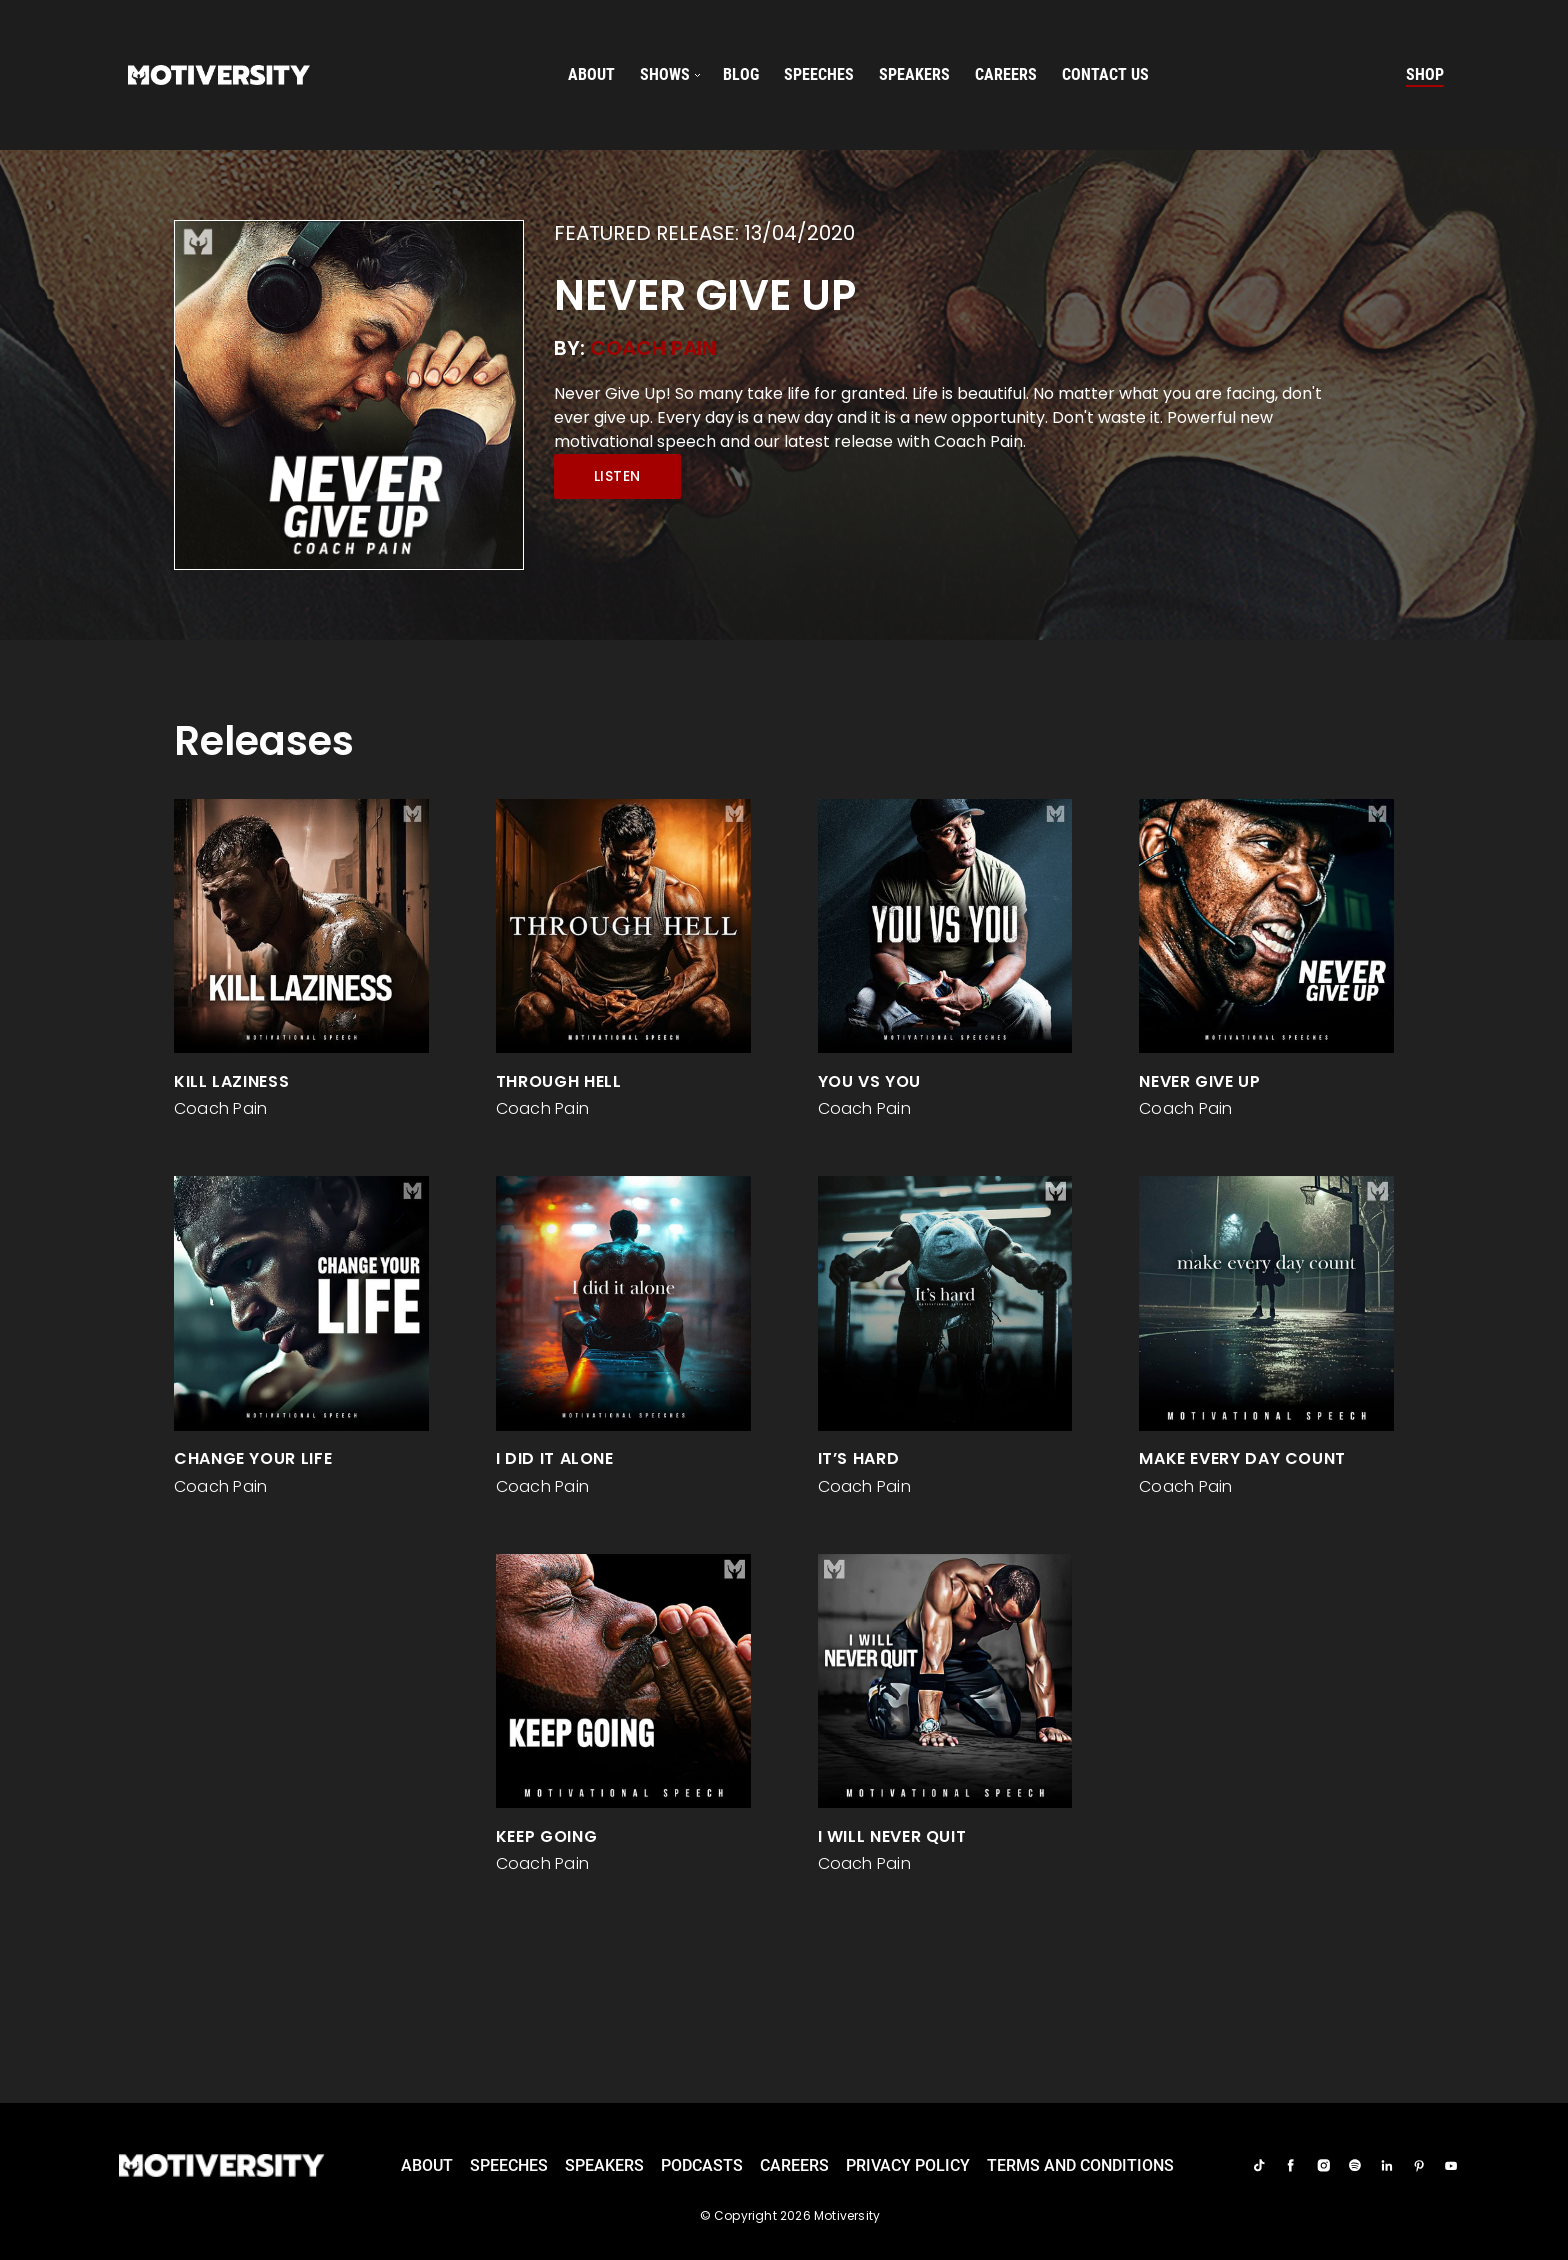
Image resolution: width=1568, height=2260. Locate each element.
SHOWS (665, 74)
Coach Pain (653, 348)
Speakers (604, 2165)
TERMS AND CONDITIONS (1080, 2165)
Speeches (509, 2165)
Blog (741, 74)
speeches (819, 74)
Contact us (1105, 74)
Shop (1425, 74)
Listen (617, 476)
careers (1006, 74)
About (591, 74)
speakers (914, 74)
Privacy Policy (908, 2165)
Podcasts (702, 2165)
